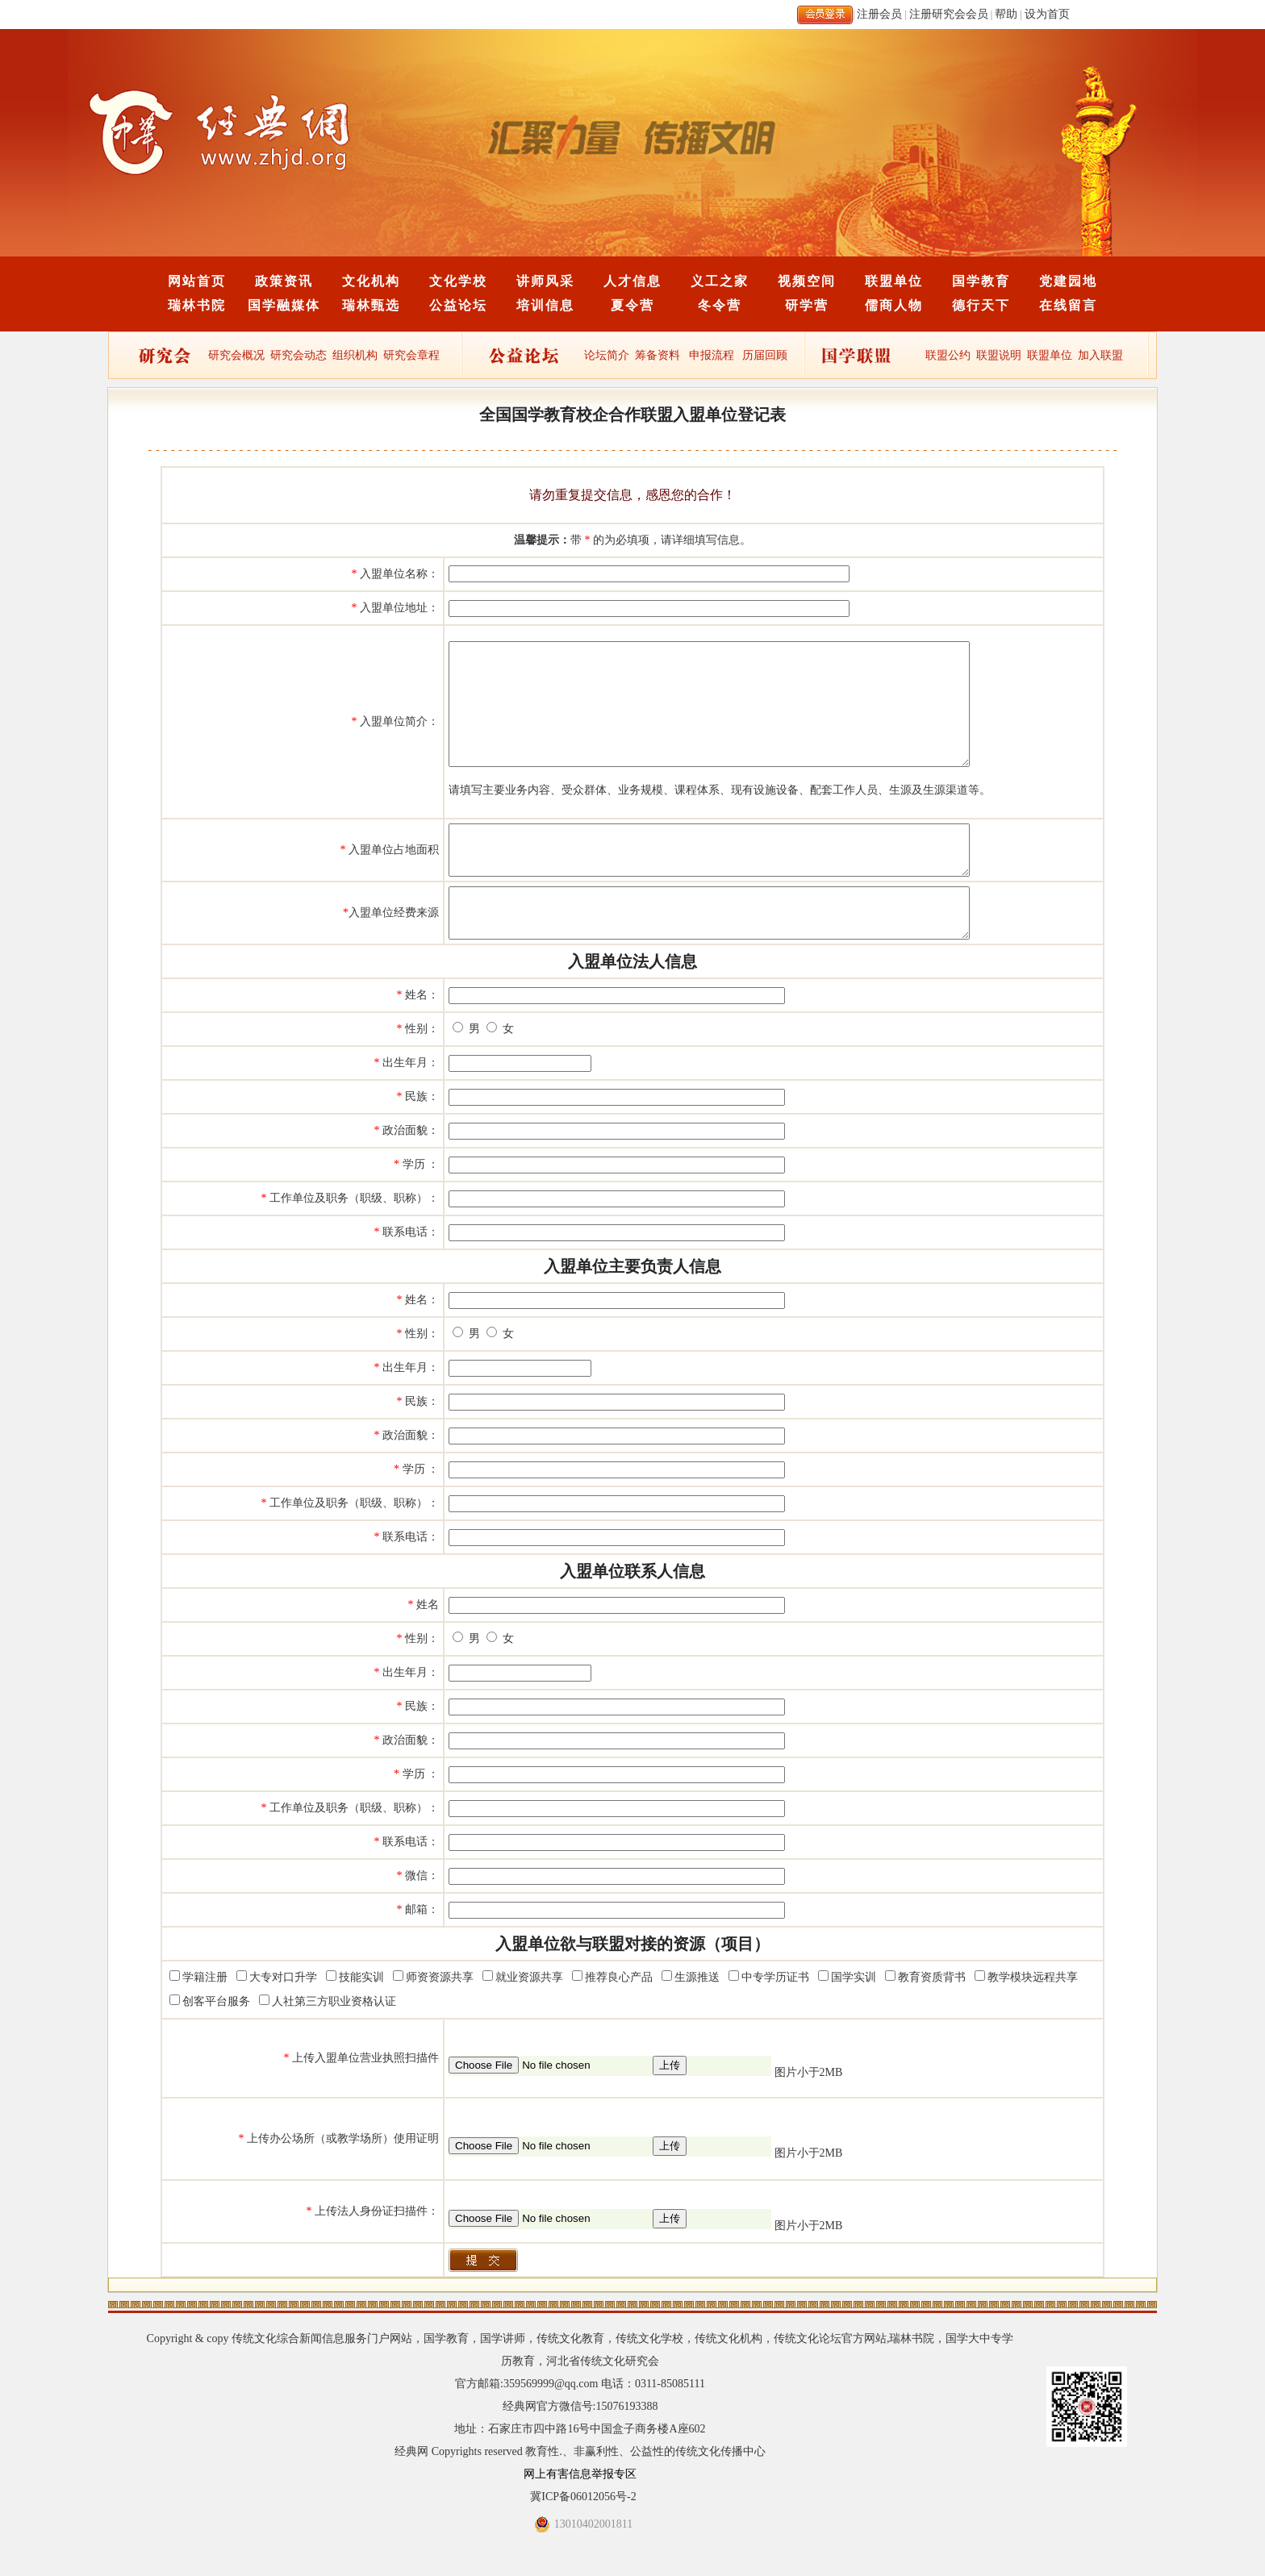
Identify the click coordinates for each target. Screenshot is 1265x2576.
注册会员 (879, 14)
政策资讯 (284, 281)
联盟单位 (894, 281)
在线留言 (1068, 305)
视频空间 (807, 281)
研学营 (807, 305)
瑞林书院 (197, 305)
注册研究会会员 (948, 14)
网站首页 (197, 281)
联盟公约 (948, 355)
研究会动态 (298, 355)
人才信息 (632, 281)
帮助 (1006, 14)
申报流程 (711, 355)
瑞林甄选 (371, 305)
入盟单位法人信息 (632, 1005)
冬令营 (719, 305)
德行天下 (981, 305)
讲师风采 (545, 281)
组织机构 (355, 355)
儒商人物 (894, 305)
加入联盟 (1100, 355)
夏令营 (632, 305)
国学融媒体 (284, 305)
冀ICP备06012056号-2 (583, 2540)
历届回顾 (764, 355)
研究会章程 (410, 355)
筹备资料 (657, 355)
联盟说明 (998, 355)
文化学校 (458, 281)
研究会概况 (236, 355)
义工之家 (720, 281)
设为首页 (1047, 14)
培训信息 (545, 305)
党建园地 (1068, 281)
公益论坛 (458, 305)
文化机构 (371, 281)
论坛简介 (606, 355)
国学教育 (981, 281)
